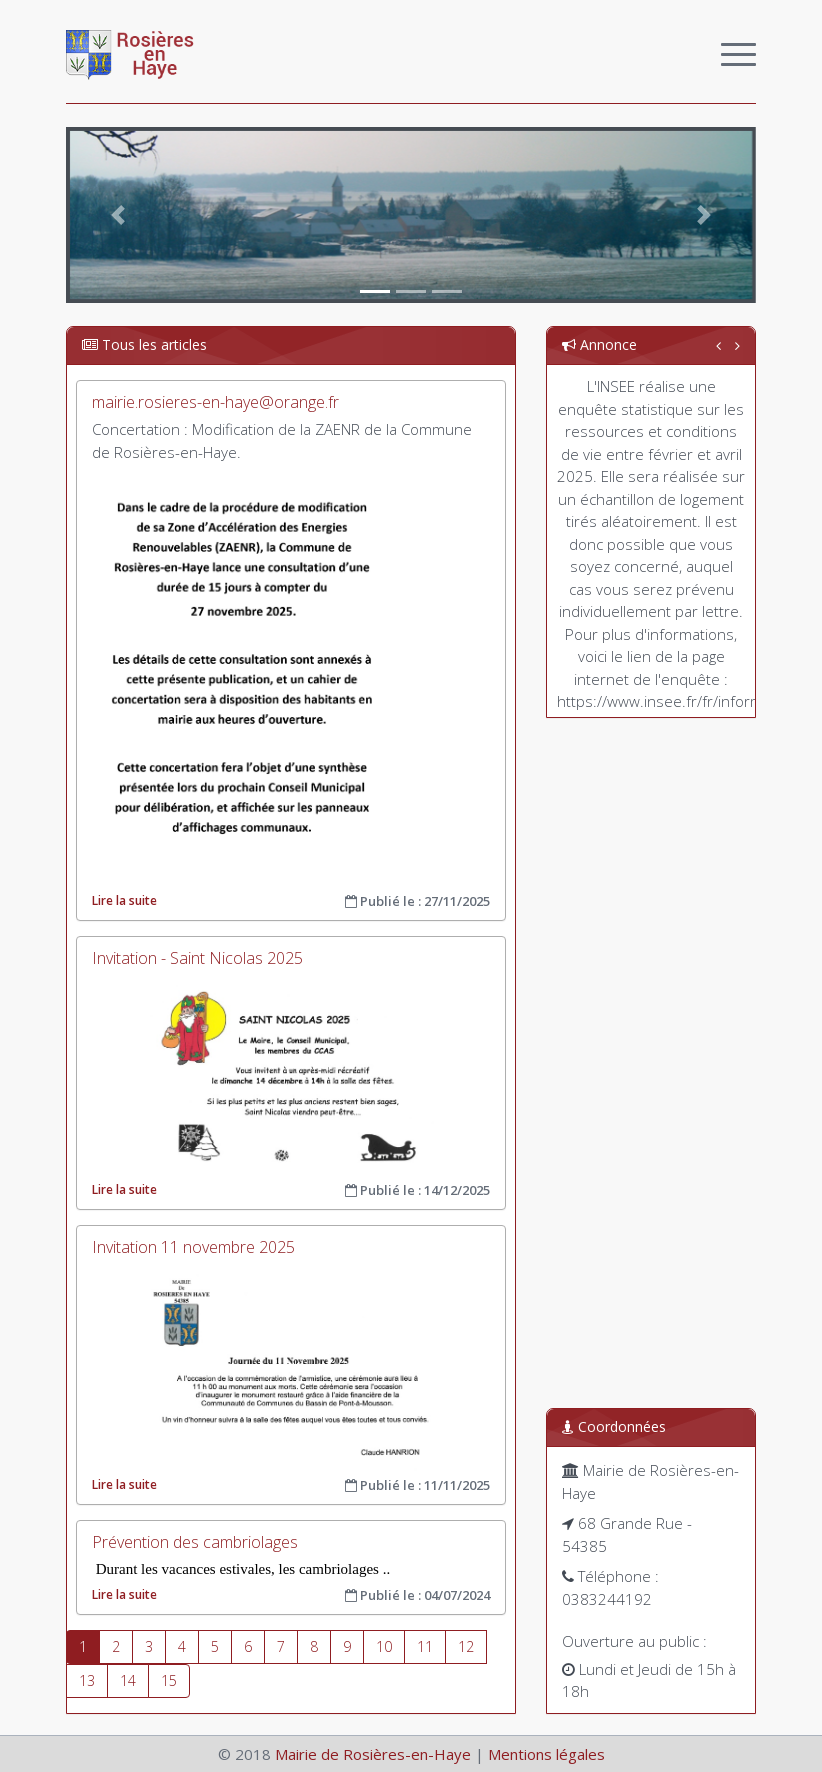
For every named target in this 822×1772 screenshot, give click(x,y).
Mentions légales (546, 1754)
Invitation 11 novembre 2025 (193, 1247)
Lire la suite (124, 900)
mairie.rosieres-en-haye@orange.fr (215, 402)
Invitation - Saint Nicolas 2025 (197, 958)
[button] (118, 215)
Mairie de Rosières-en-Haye (373, 1754)
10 (384, 1646)
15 (169, 1680)
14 (128, 1680)
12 (466, 1646)
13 (87, 1680)
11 (425, 1646)
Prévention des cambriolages (195, 1542)
